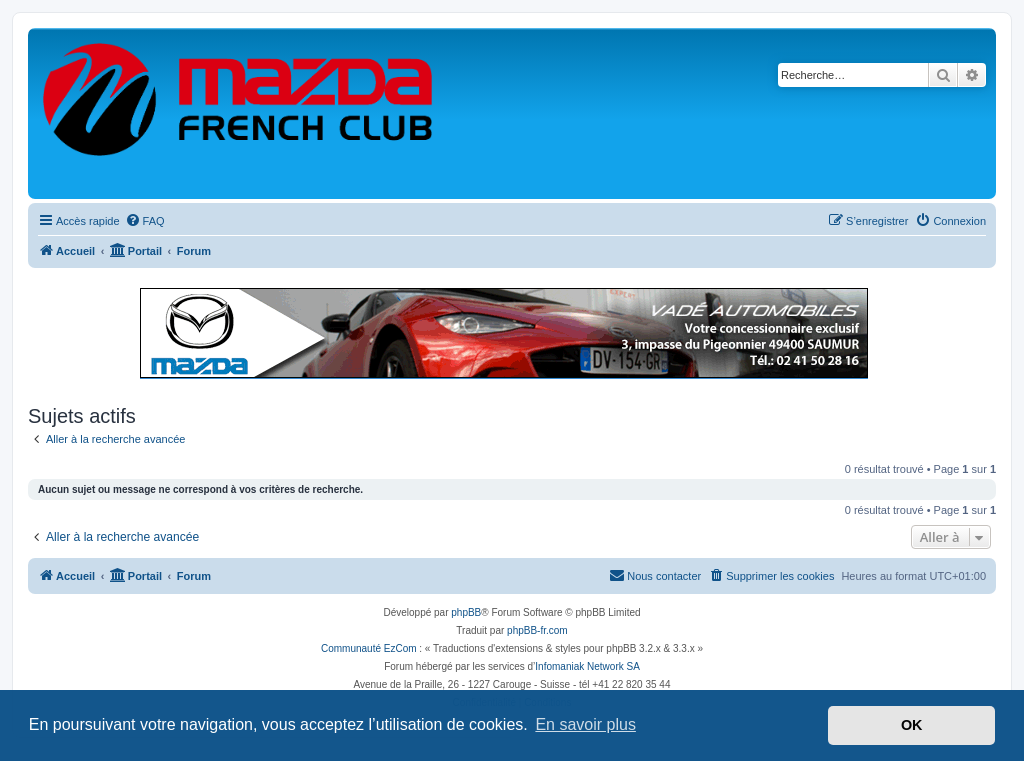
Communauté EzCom (369, 648)
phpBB (466, 612)
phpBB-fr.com (537, 630)
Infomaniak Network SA (587, 666)
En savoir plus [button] (585, 724)
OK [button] (912, 725)
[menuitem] (145, 221)
